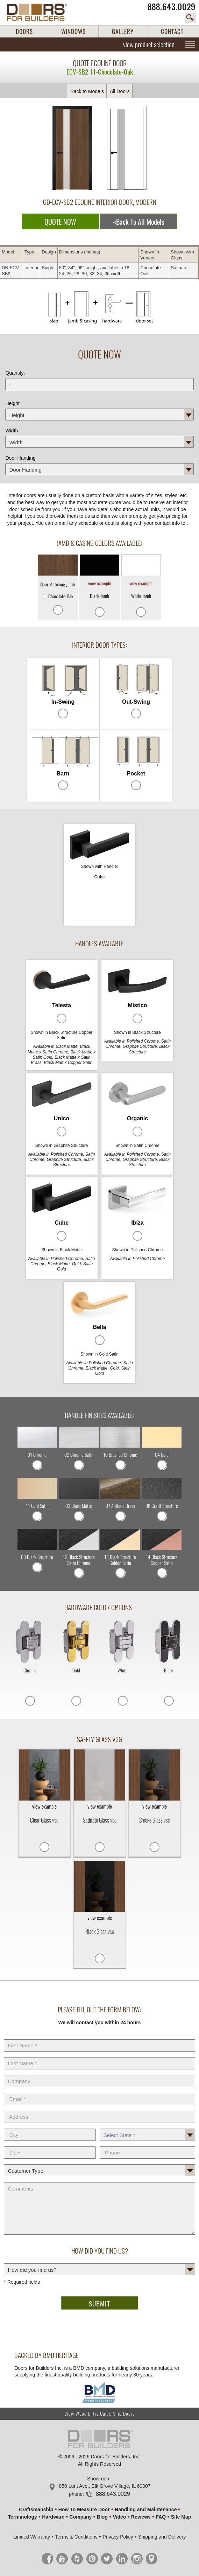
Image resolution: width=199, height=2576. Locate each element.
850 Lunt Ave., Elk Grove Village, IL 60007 (104, 2486)
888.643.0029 (172, 6)
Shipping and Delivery (162, 2537)
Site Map (181, 2517)
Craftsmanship (36, 2509)
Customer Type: (99, 2162)
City (49, 2127)
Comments (99, 2180)
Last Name (99, 2055)
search (190, 18)
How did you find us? (99, 2262)
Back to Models (87, 91)
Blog (102, 2517)
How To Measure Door (84, 2509)
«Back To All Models (138, 222)
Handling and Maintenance (146, 2509)
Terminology (22, 2517)
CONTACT (172, 31)
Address (99, 2109)
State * (147, 2127)
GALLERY (123, 31)
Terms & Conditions (76, 2537)
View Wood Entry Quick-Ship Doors (99, 2413)
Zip (49, 2145)
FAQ (161, 2517)
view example (99, 583)
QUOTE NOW (60, 222)
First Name (99, 2038)
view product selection (149, 44)
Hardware (53, 2517)
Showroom (99, 2478)
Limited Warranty (31, 2537)
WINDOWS (73, 31)
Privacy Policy (117, 2537)
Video (119, 2517)
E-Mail (99, 2091)
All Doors (120, 91)
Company (99, 2073)
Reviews (141, 2517)
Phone (147, 2145)
